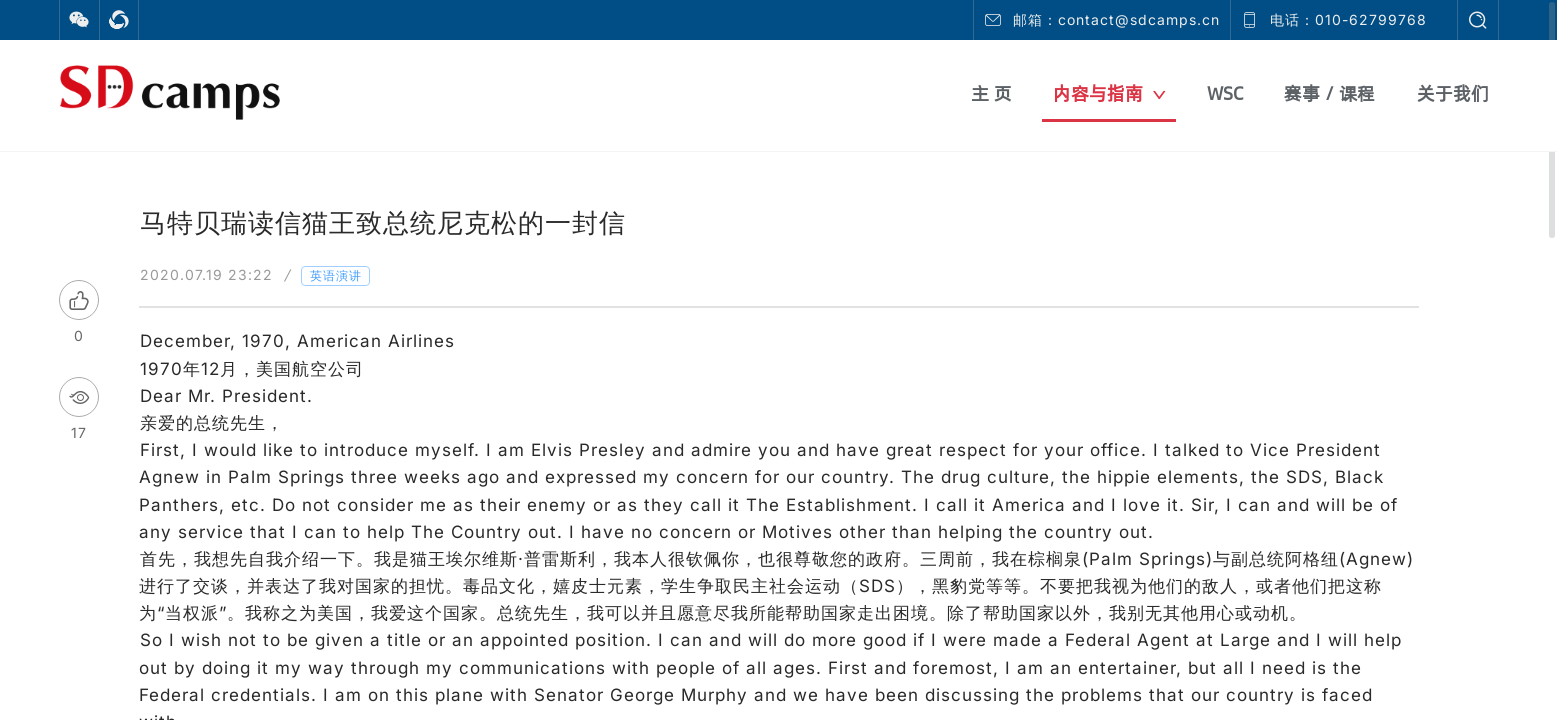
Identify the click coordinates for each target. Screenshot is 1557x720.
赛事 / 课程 (1329, 93)
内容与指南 (1109, 93)
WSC (1225, 93)
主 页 (991, 93)
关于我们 (1453, 93)
